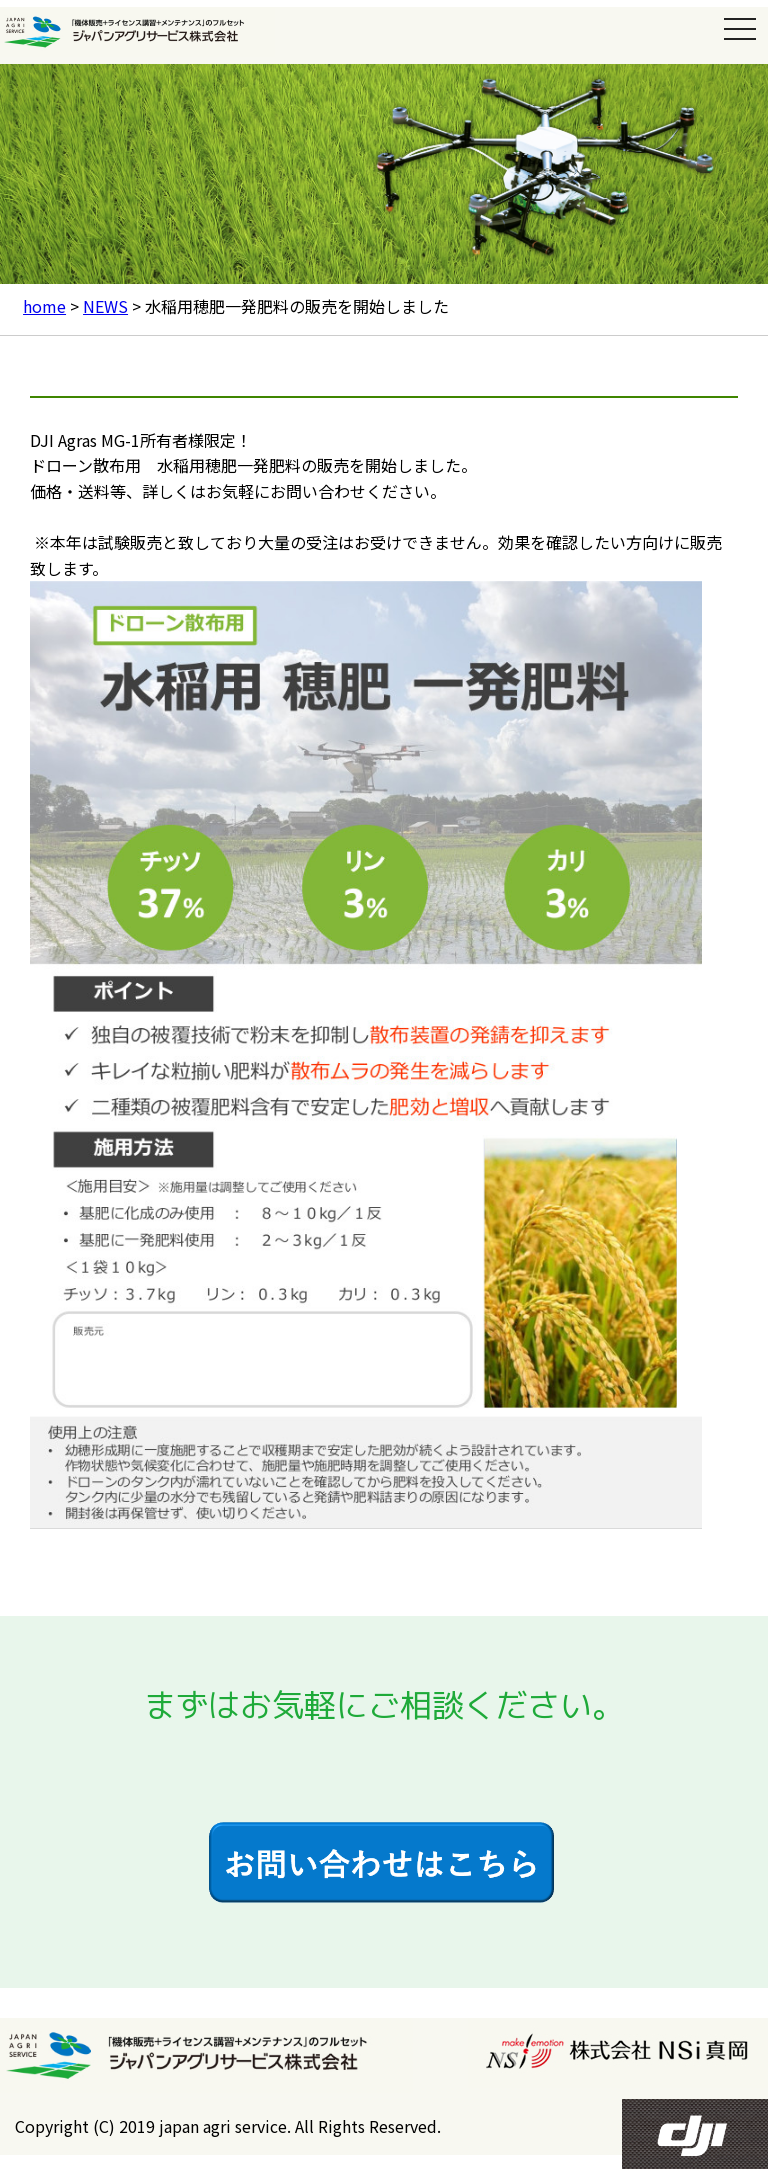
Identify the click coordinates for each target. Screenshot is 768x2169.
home (44, 306)
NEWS (105, 306)
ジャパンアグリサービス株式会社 (137, 32)
